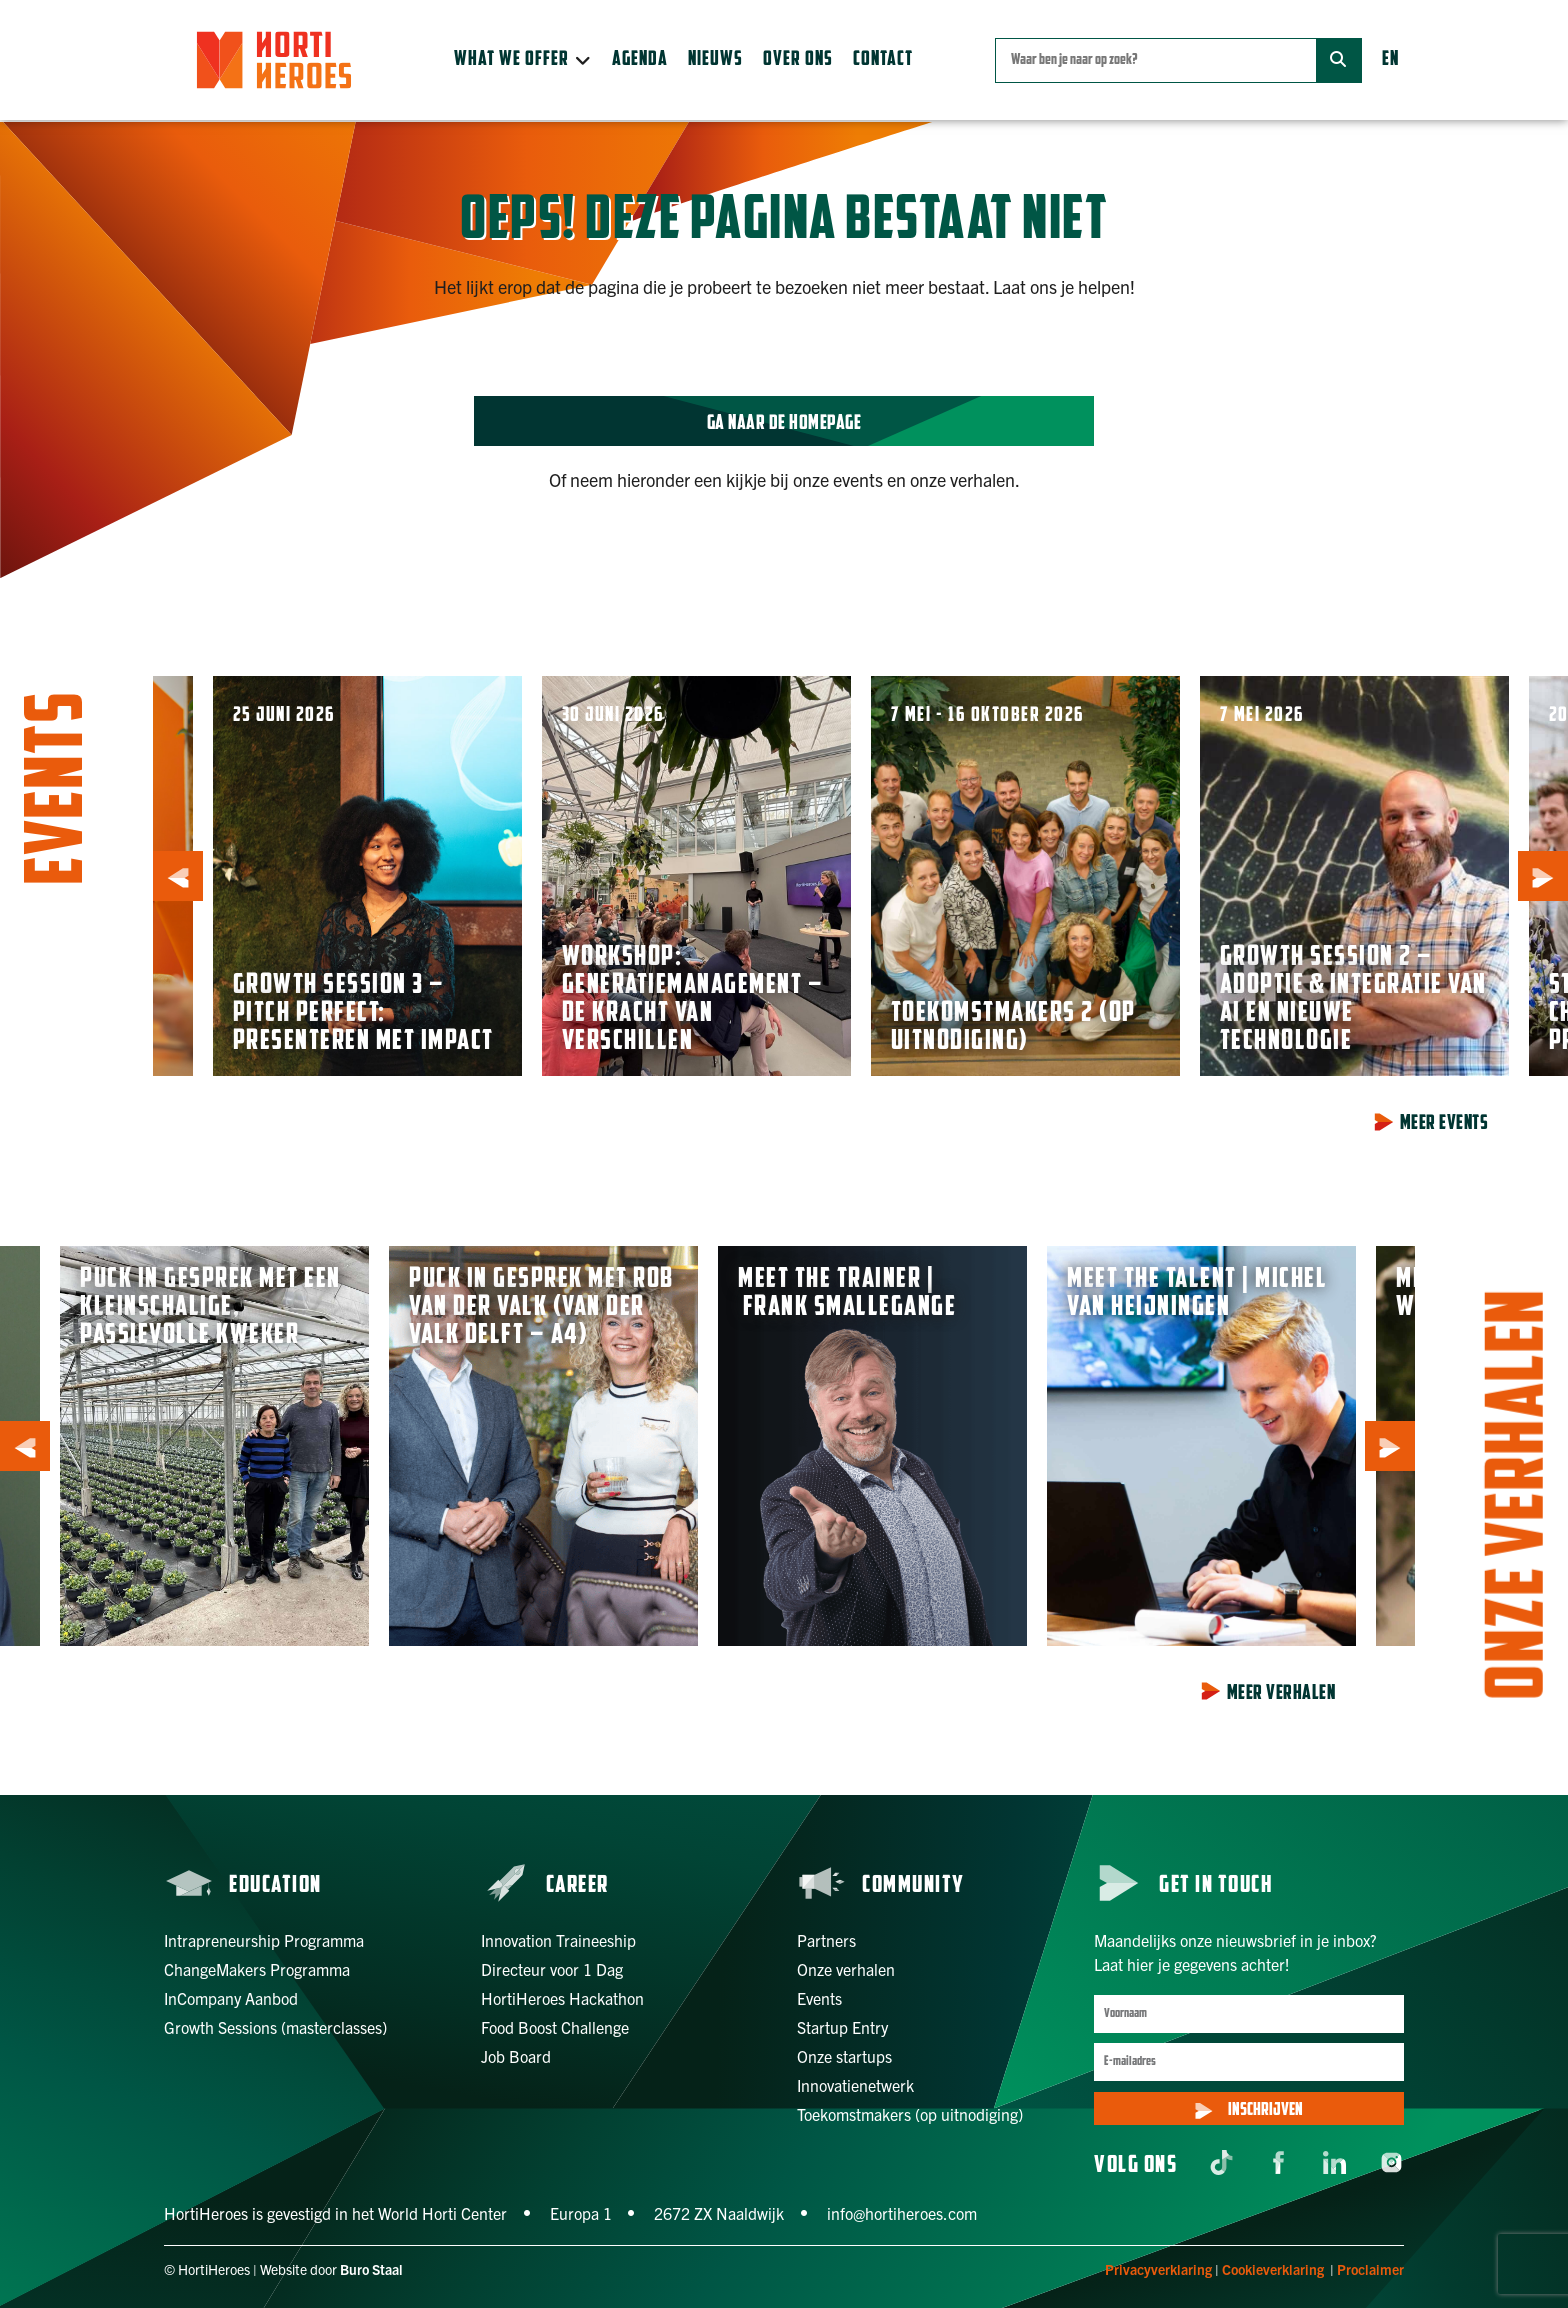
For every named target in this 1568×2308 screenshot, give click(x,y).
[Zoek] (1338, 60)
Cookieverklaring (1273, 2269)
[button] (523, 60)
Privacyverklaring (1158, 2269)
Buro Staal (371, 2269)
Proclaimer (1370, 2269)
